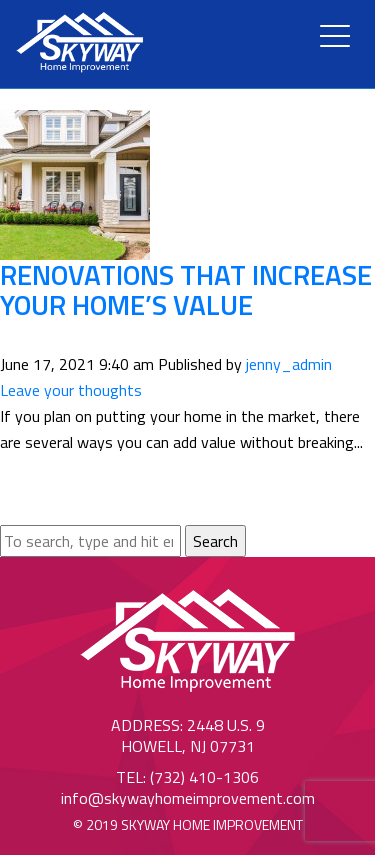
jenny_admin (289, 364)
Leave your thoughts (71, 390)
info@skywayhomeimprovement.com (188, 798)
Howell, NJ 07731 (188, 746)
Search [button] (215, 541)
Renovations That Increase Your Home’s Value (186, 290)
